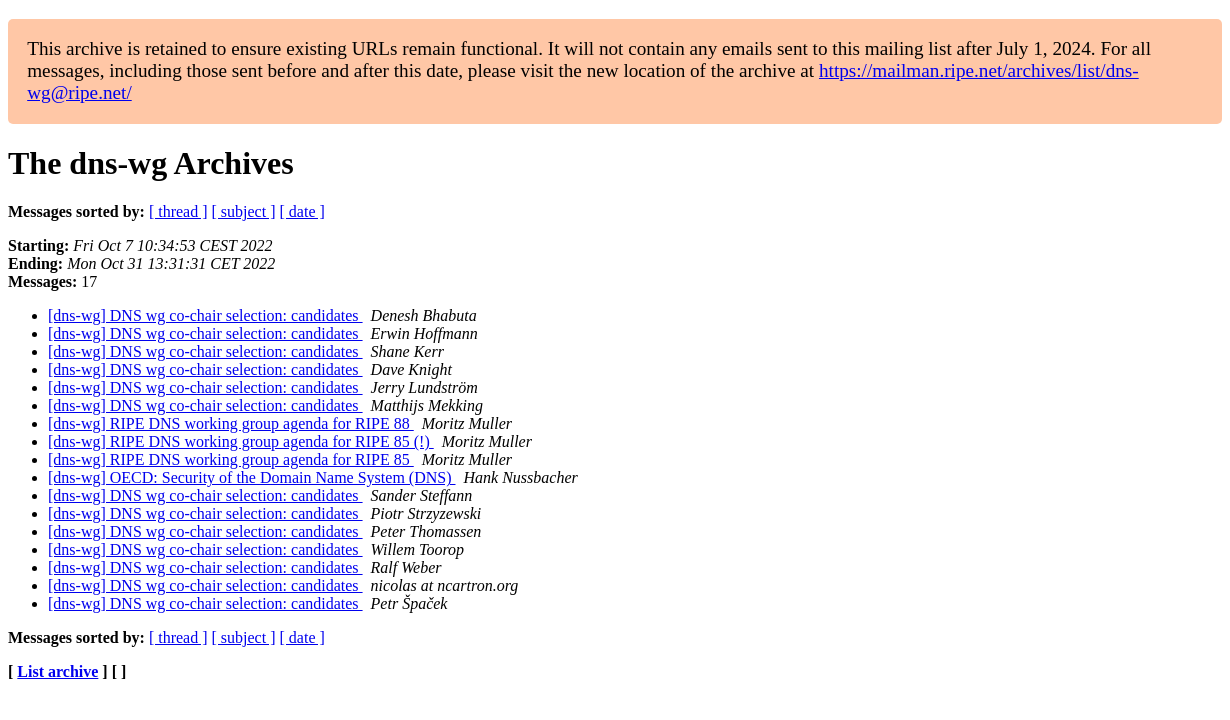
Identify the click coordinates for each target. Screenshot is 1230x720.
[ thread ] (178, 211)
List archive (57, 671)
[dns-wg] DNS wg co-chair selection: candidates (205, 315)
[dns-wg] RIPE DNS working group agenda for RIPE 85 (231, 459)
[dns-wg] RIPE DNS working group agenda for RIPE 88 (231, 423)
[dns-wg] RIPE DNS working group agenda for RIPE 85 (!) (241, 441)
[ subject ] (244, 211)
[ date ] (302, 211)
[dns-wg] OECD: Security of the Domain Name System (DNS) (252, 477)
